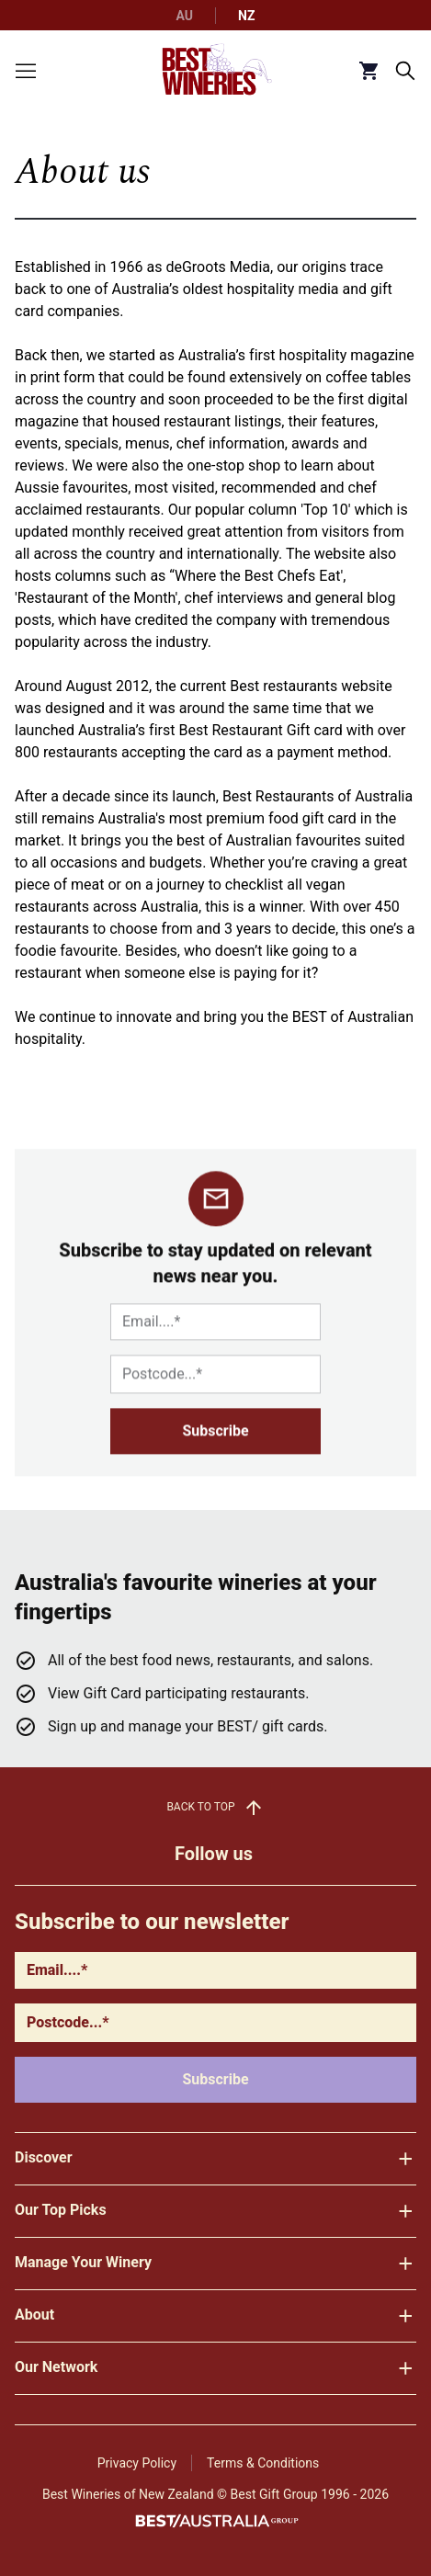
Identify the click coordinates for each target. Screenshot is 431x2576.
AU (185, 15)
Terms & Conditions (263, 2463)
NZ (246, 15)
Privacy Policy (136, 2463)
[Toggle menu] (26, 71)
